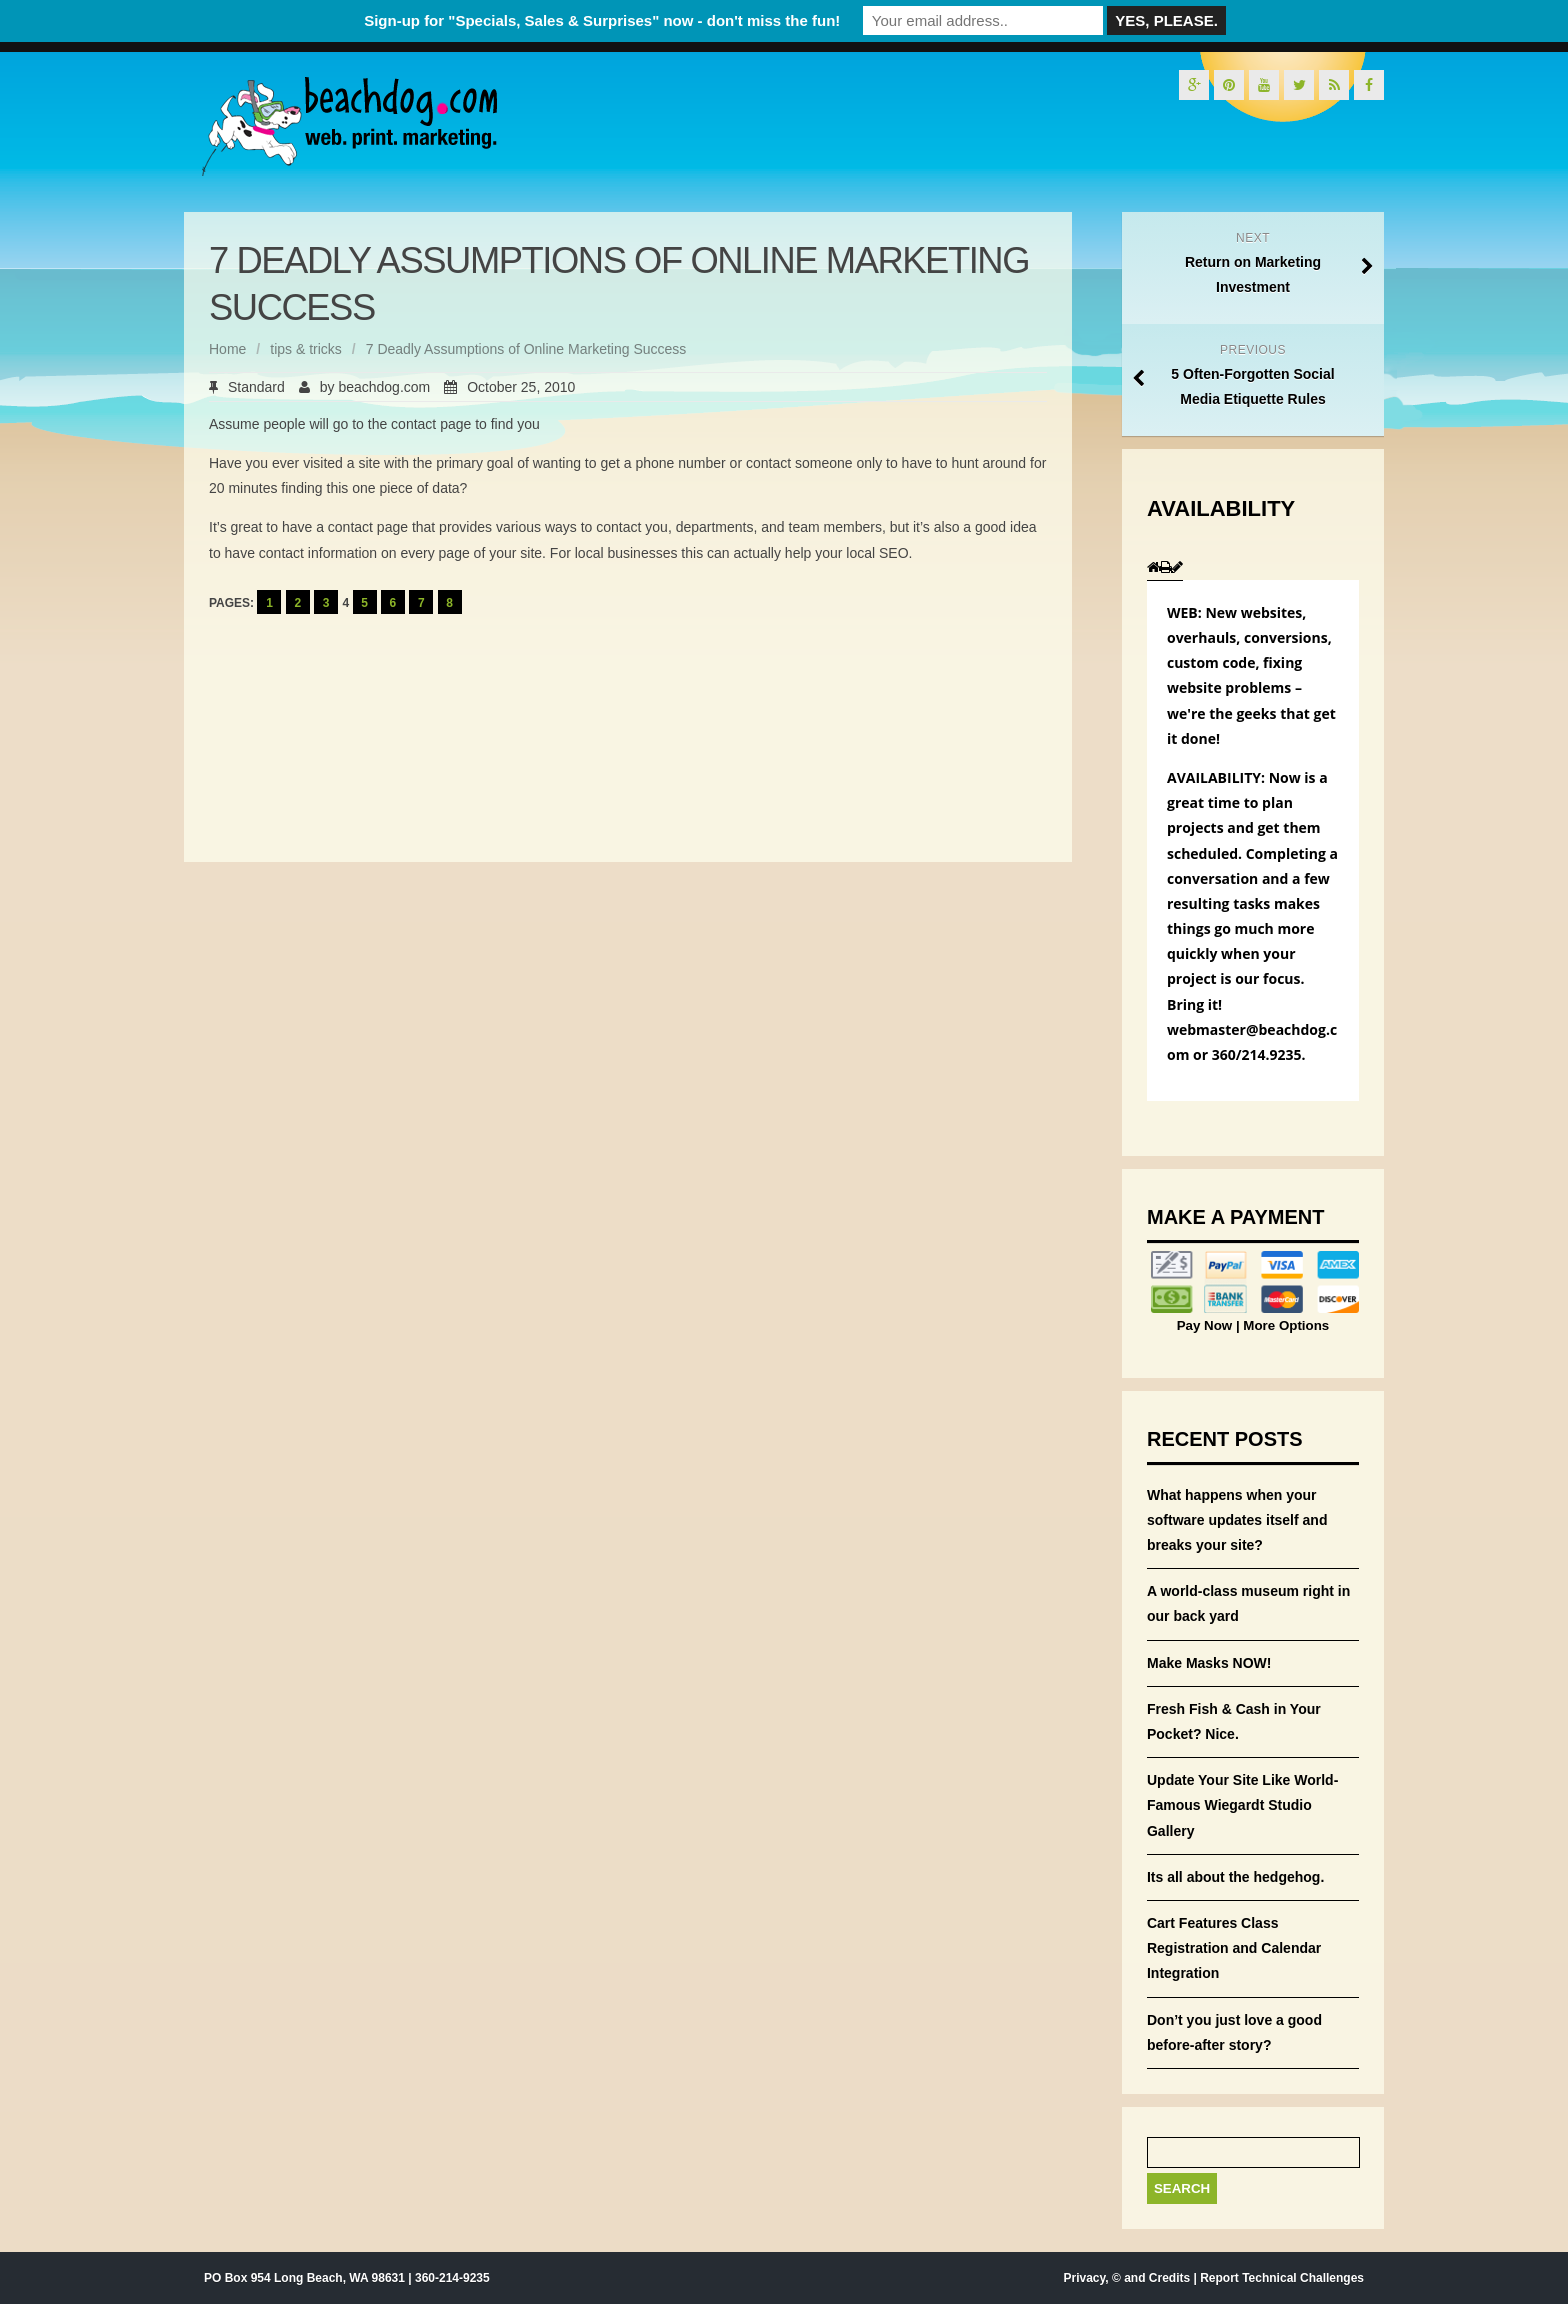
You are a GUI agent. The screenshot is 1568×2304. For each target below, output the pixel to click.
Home (227, 349)
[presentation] (1153, 568)
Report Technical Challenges (1282, 2278)
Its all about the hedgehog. (1235, 1877)
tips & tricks (306, 349)
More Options (1285, 1325)
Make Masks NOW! (1209, 1663)
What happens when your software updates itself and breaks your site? (1237, 1520)
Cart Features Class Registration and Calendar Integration (1234, 1948)
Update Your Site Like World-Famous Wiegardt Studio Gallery (1242, 1805)
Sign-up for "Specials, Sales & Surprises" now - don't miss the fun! (602, 20)
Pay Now (1206, 1325)
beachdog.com (384, 387)
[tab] (1153, 567)
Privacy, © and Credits (1126, 2278)
